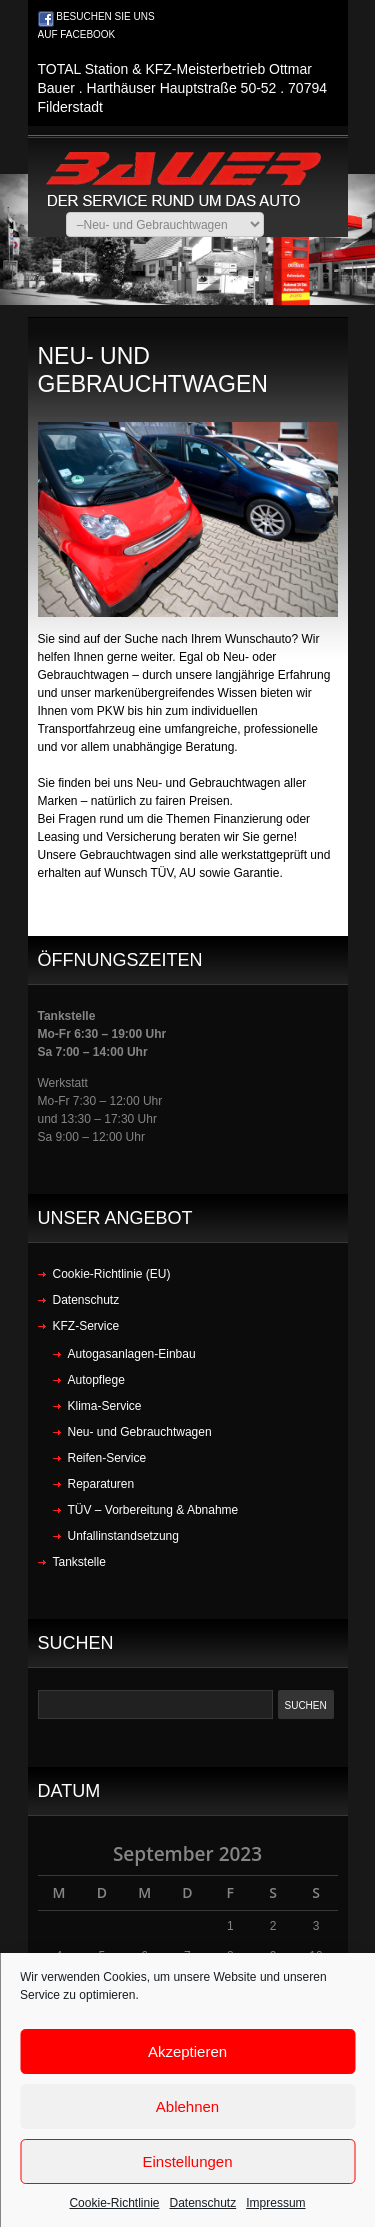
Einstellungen (187, 2161)
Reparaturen (101, 1484)
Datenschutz (203, 2203)
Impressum (275, 2203)
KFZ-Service (86, 1326)
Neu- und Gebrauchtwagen (140, 1432)
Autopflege (96, 1380)
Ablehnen (187, 2106)
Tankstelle (79, 1562)
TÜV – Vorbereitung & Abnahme (153, 1510)
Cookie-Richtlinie (114, 2203)
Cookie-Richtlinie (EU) (112, 1274)
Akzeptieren (187, 2051)
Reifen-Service (107, 1458)
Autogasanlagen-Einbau (132, 1354)
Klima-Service (105, 1406)
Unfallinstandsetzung (123, 1536)
